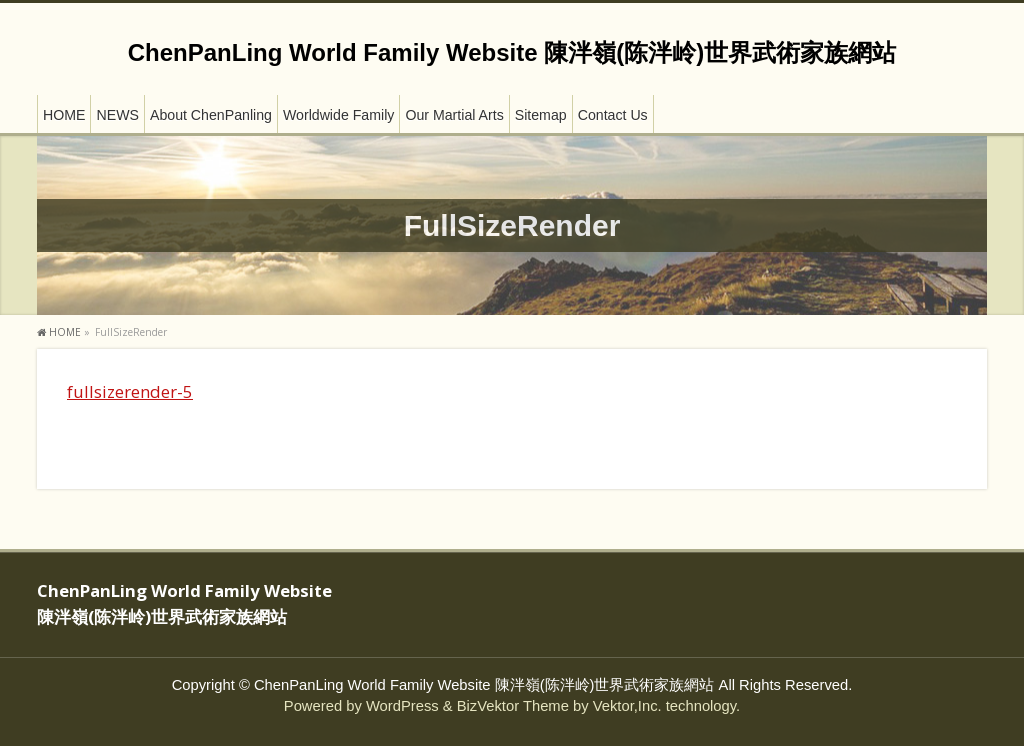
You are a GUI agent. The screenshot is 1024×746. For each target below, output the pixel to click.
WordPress (402, 706)
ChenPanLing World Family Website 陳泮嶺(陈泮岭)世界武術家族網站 (512, 52)
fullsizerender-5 (130, 391)
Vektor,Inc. (627, 706)
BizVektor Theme (513, 706)
